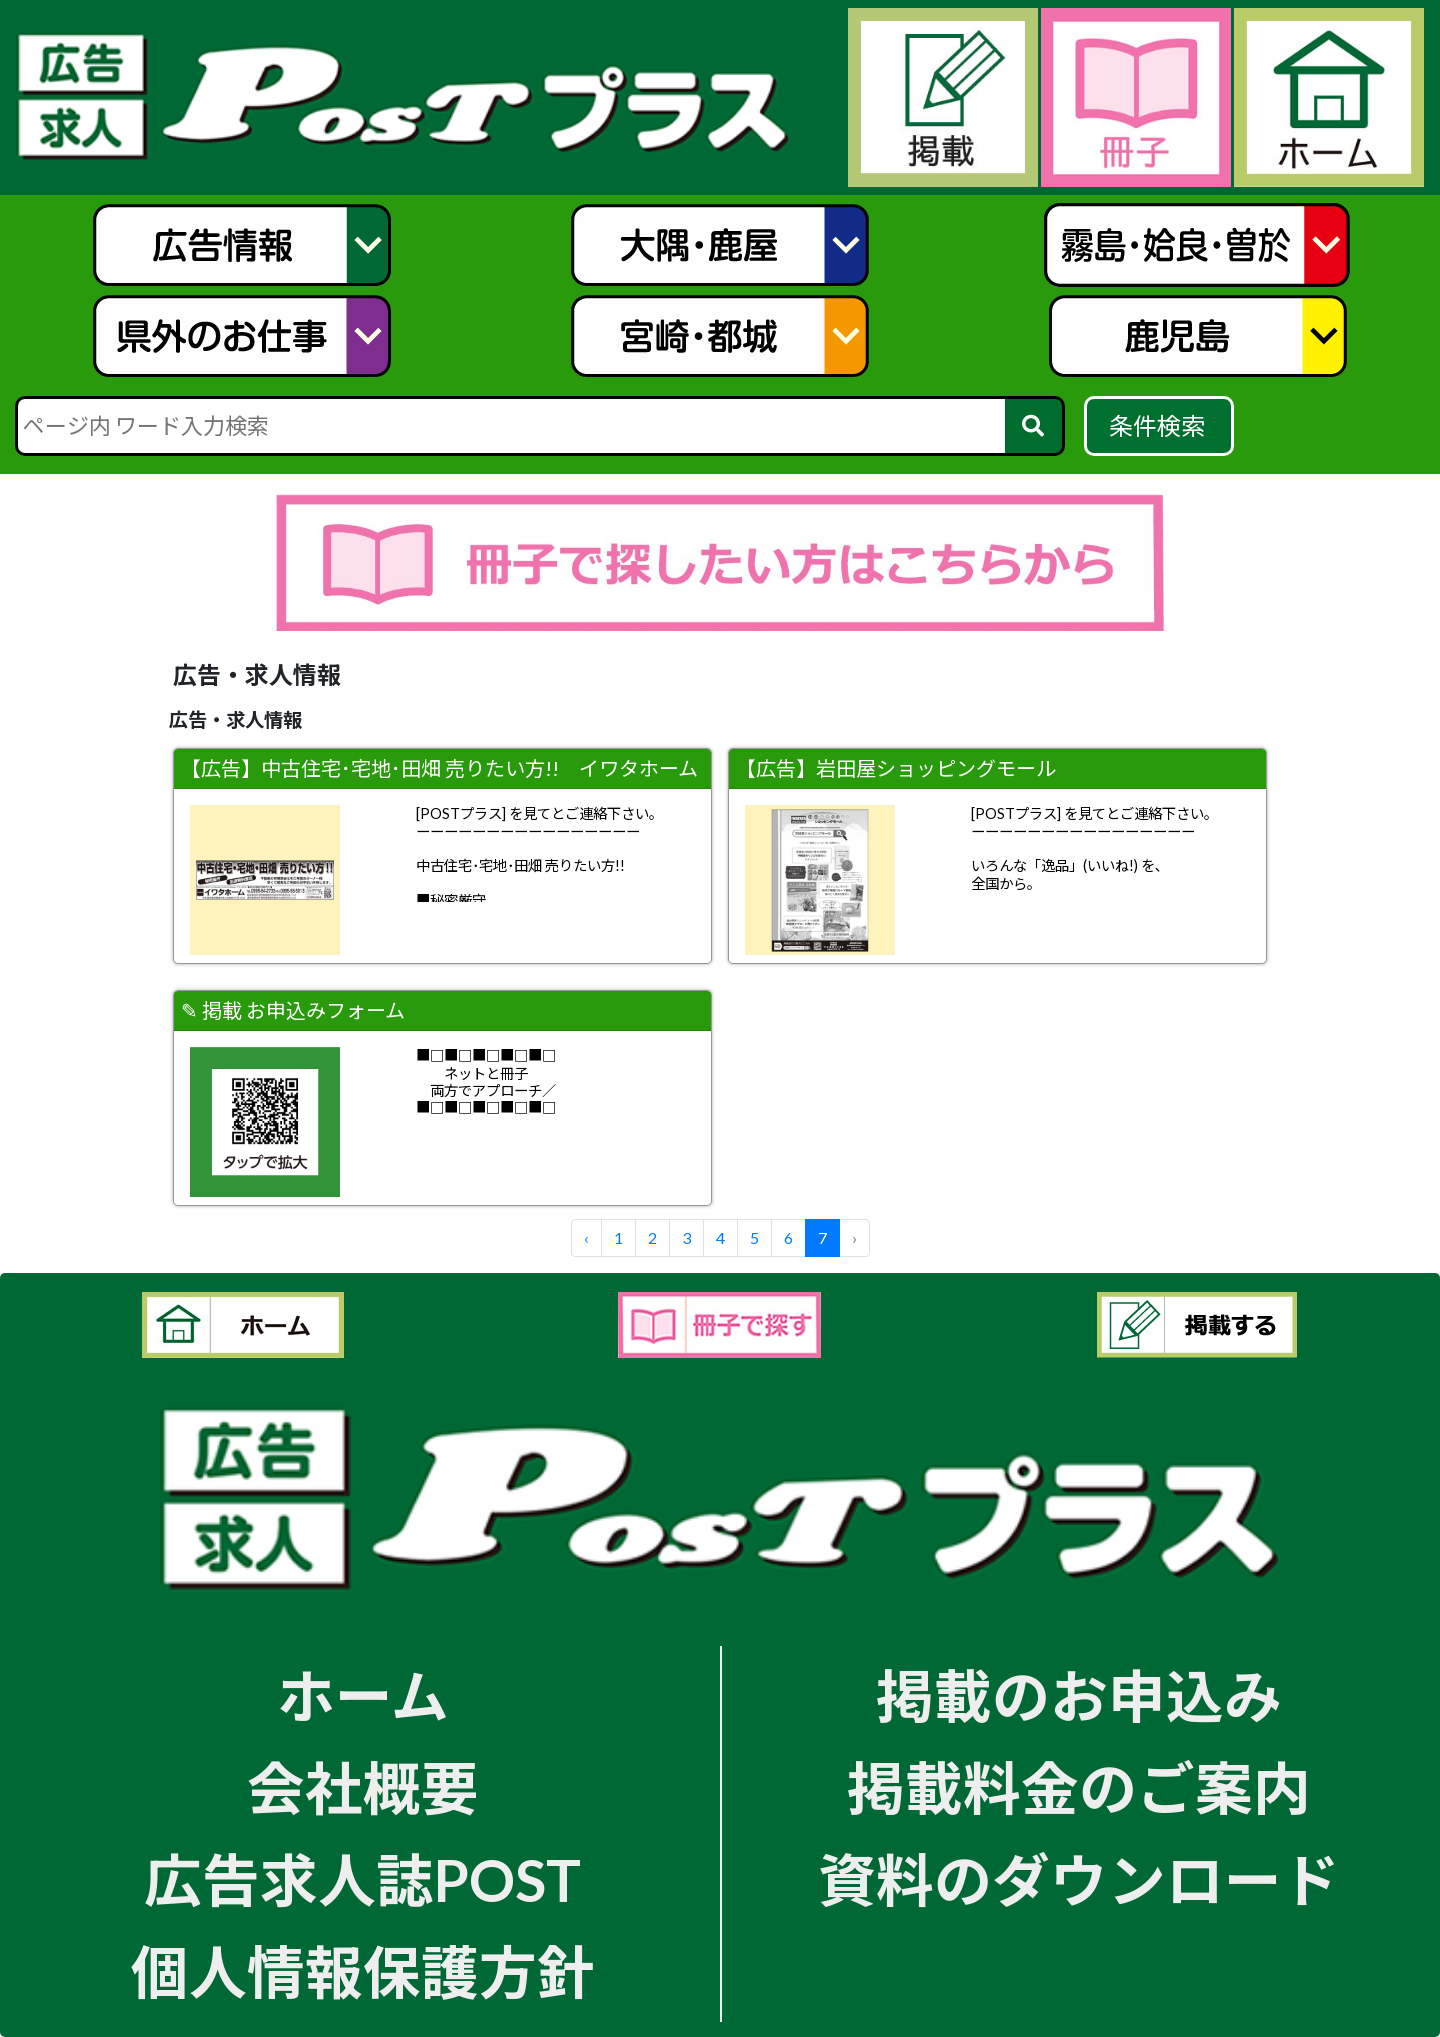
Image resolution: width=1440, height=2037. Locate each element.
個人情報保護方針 (363, 1971)
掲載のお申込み (1079, 1695)
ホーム (363, 1695)
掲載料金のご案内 (1079, 1787)
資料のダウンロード (1079, 1879)
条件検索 (1159, 425)
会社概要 (363, 1787)
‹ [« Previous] (586, 1237)
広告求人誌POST (362, 1879)
